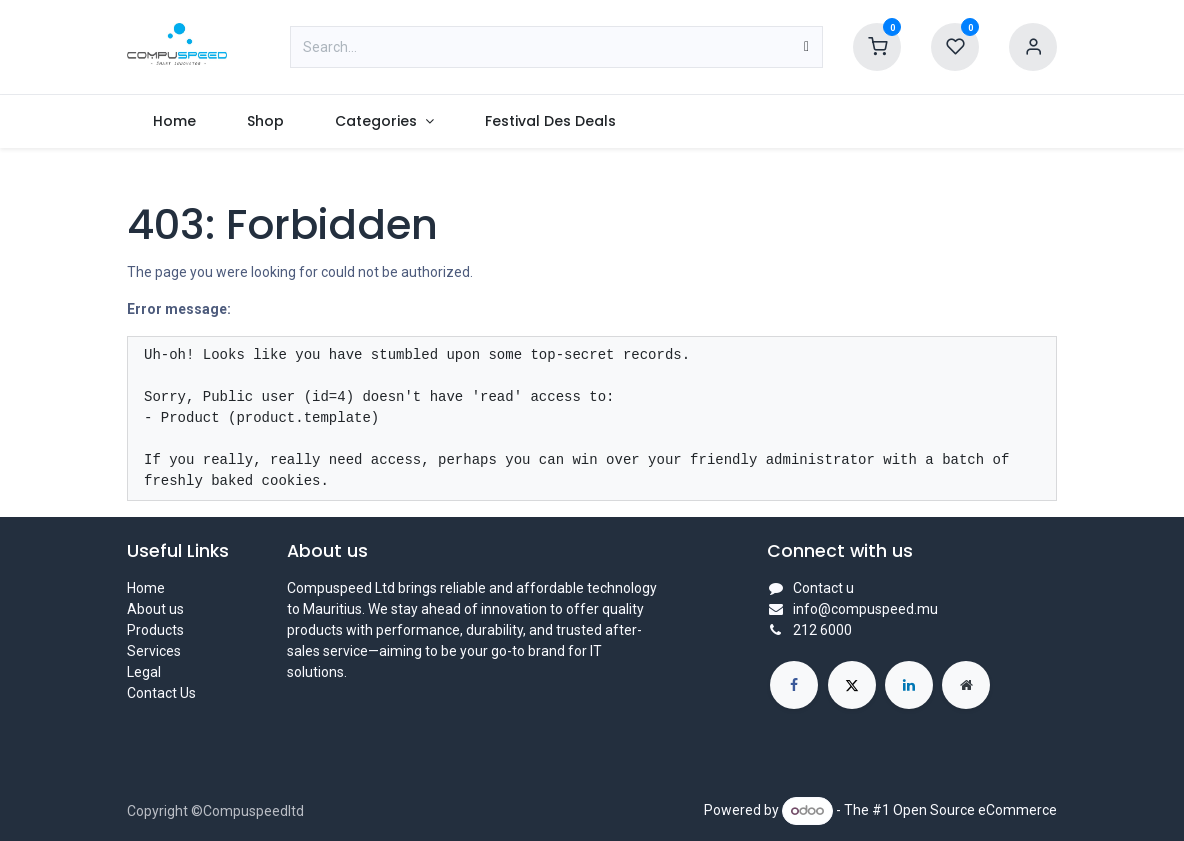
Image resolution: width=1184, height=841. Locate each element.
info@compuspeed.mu (865, 609)
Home (146, 588)
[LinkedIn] (909, 685)
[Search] (806, 47)
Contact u (823, 588)
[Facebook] (794, 685)
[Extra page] (966, 685)
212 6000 (822, 630)
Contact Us (161, 693)
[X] (852, 685)
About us (155, 609)
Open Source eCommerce (975, 810)
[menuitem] (174, 121)
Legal (144, 672)
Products (155, 630)
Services (154, 651)
